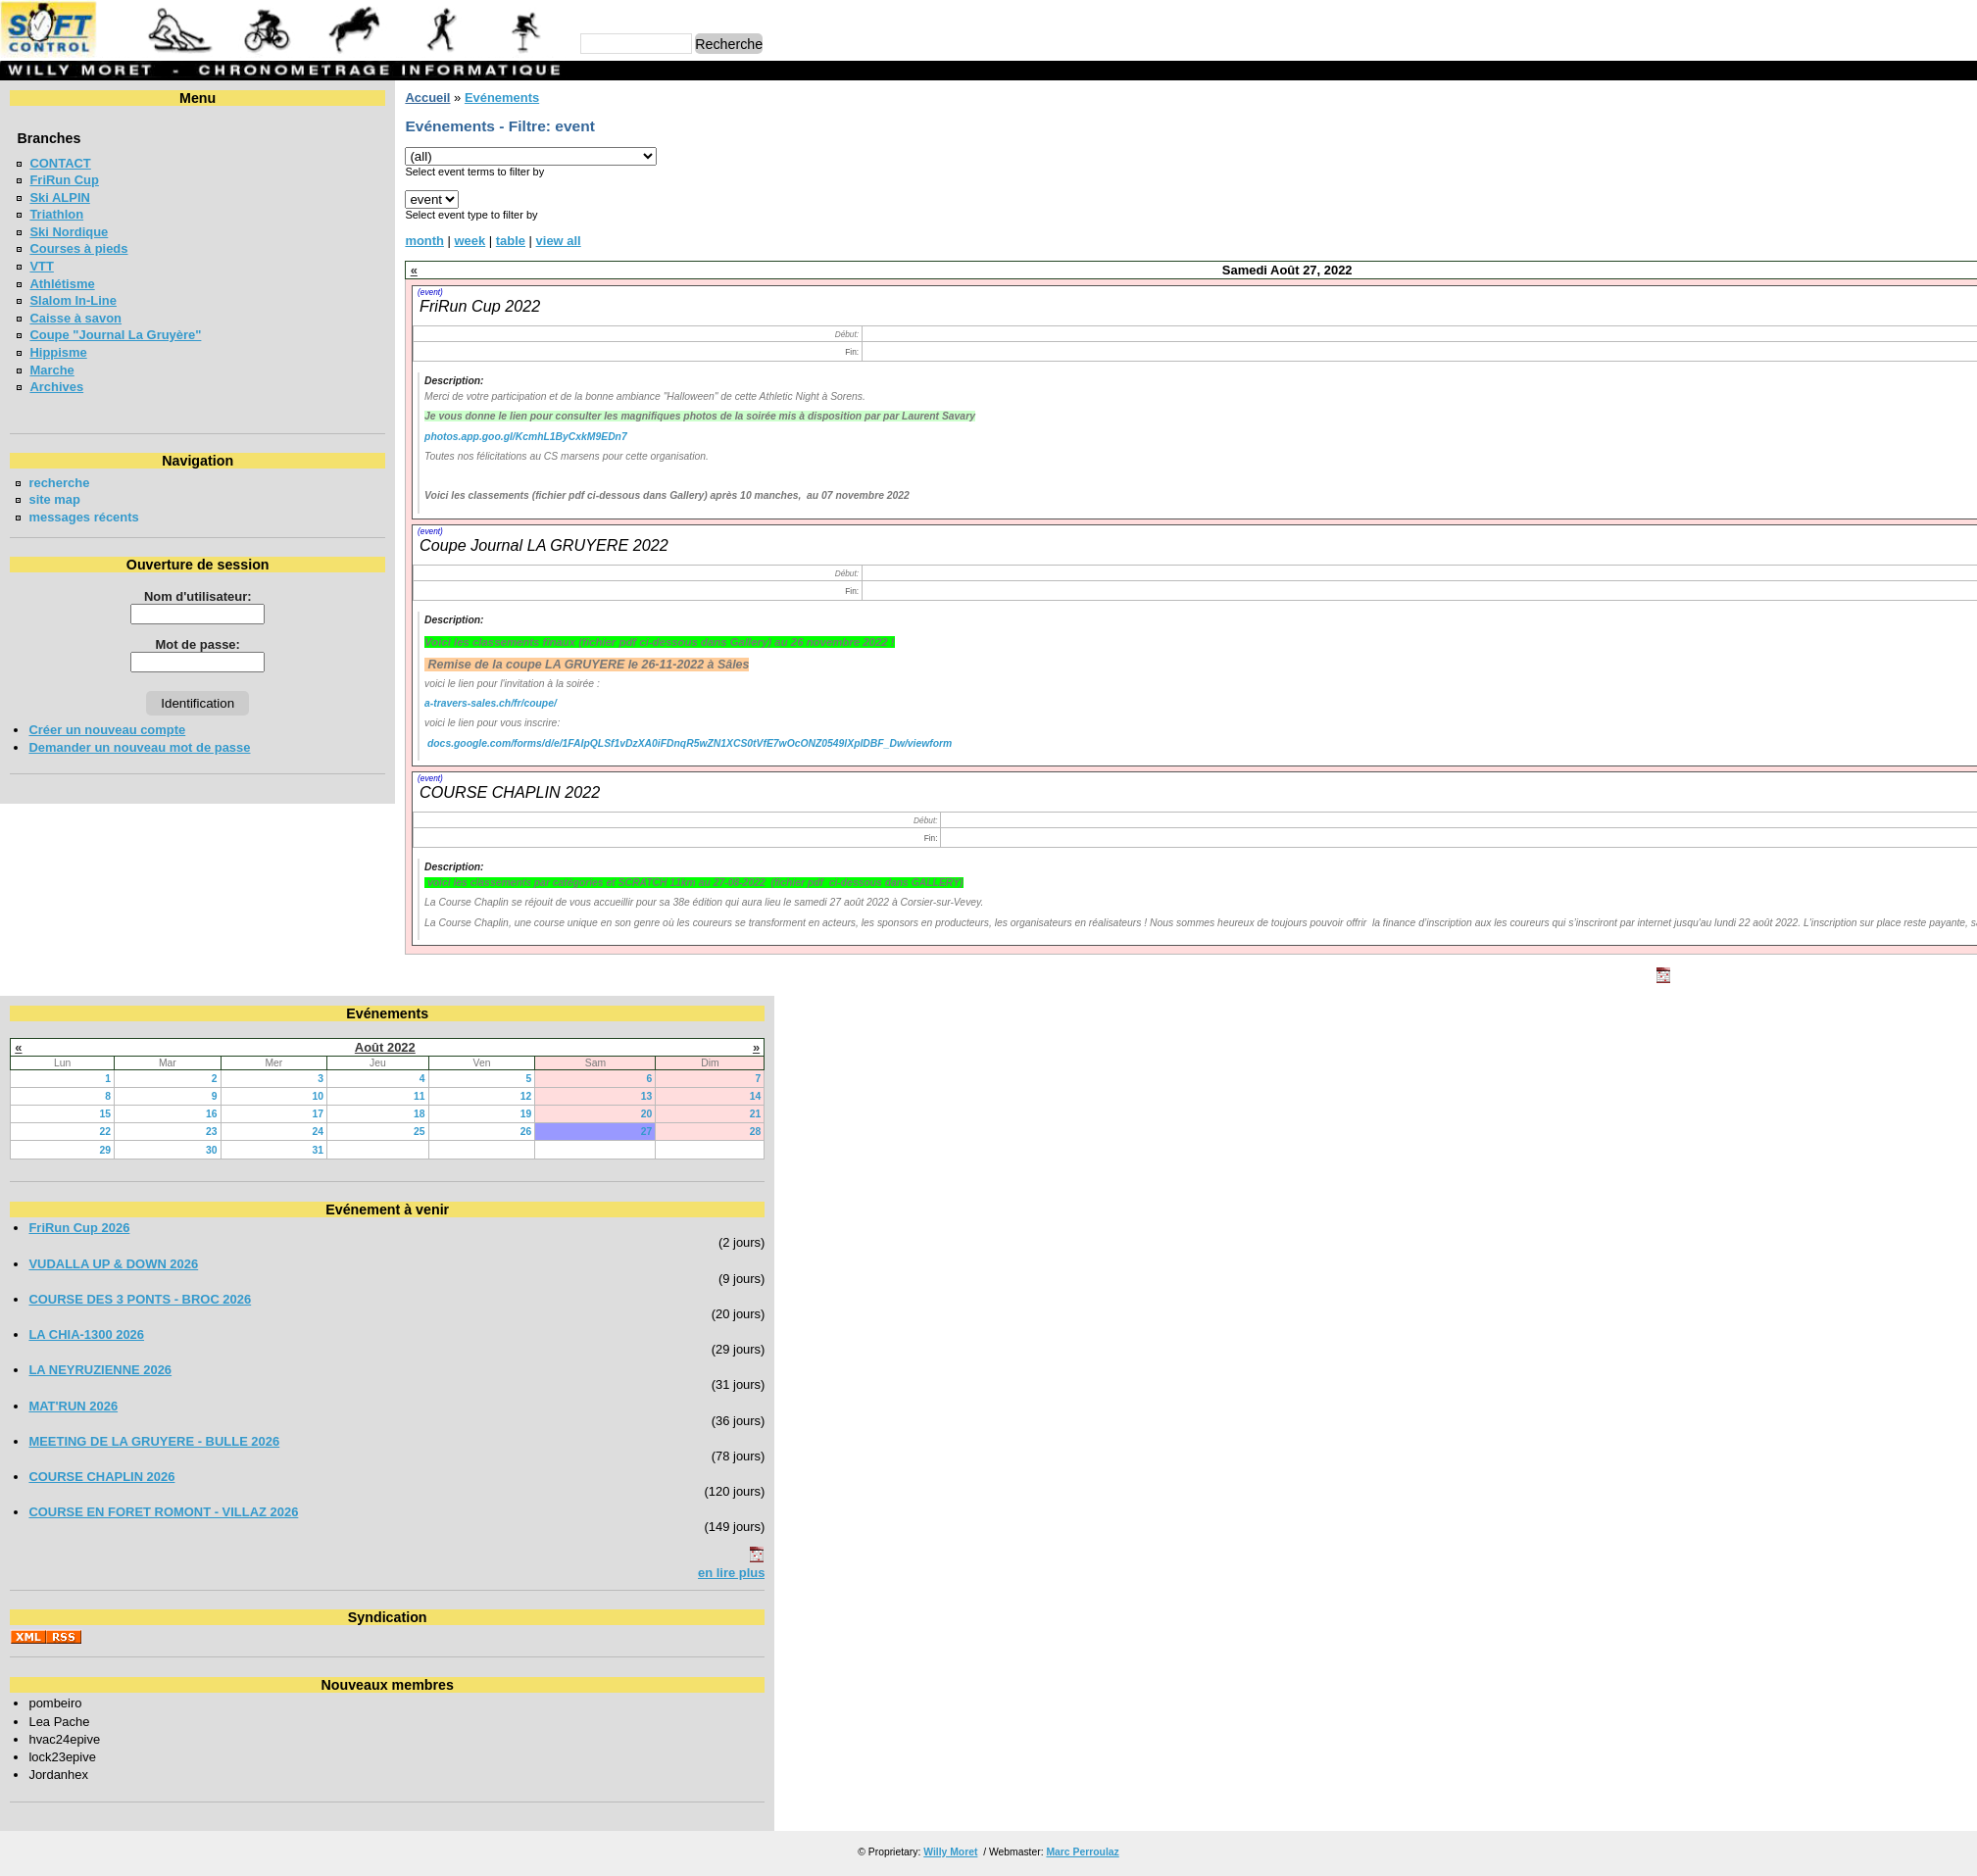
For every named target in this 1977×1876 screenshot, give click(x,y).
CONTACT (59, 163)
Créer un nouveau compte (106, 729)
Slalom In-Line (73, 300)
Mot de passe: (198, 644)
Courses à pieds (78, 248)
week (470, 240)
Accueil (427, 97)
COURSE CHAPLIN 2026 (101, 1476)
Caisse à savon (75, 318)
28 (1048, 1131)
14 (1048, 1096)
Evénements (502, 97)
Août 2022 (530, 1047)
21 (1048, 1114)
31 (440, 1150)
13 (897, 1096)
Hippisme (57, 352)
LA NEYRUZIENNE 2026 (100, 1369)
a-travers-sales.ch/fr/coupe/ (490, 703)
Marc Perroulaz (1082, 1852)
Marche (51, 370)
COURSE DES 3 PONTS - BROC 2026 (139, 1299)
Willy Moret (950, 1852)
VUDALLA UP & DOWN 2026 (113, 1264)
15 (146, 1114)
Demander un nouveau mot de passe (139, 747)
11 (581, 1096)
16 (293, 1114)
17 (440, 1114)
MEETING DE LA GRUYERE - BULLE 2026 (153, 1441)
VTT (41, 266)
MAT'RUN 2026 (73, 1406)
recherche (58, 482)
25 (581, 1131)
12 (729, 1096)
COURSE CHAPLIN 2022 (510, 792)
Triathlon (56, 214)
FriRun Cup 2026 (78, 1227)
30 (293, 1150)
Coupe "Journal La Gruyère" (115, 334)
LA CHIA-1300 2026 (86, 1334)
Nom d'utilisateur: (198, 596)
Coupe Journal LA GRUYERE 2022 (544, 545)
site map (54, 499)
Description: (453, 380)
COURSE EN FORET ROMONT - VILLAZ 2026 (163, 1512)
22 (146, 1131)
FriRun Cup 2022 (480, 306)
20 (897, 1114)
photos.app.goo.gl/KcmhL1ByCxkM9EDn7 (525, 436)
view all (558, 240)
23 (293, 1131)
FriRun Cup (64, 180)
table (510, 240)
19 (729, 1114)
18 (581, 1114)
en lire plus (1023, 1572)
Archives (56, 386)
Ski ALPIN (59, 197)
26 (729, 1131)
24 (440, 1131)
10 (440, 1096)
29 (146, 1150)
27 (897, 1131)
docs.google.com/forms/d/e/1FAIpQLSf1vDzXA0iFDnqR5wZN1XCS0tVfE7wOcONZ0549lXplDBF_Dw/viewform (689, 743)
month (424, 240)
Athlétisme (61, 283)
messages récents (83, 517)
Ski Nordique (68, 231)
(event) (430, 292)
